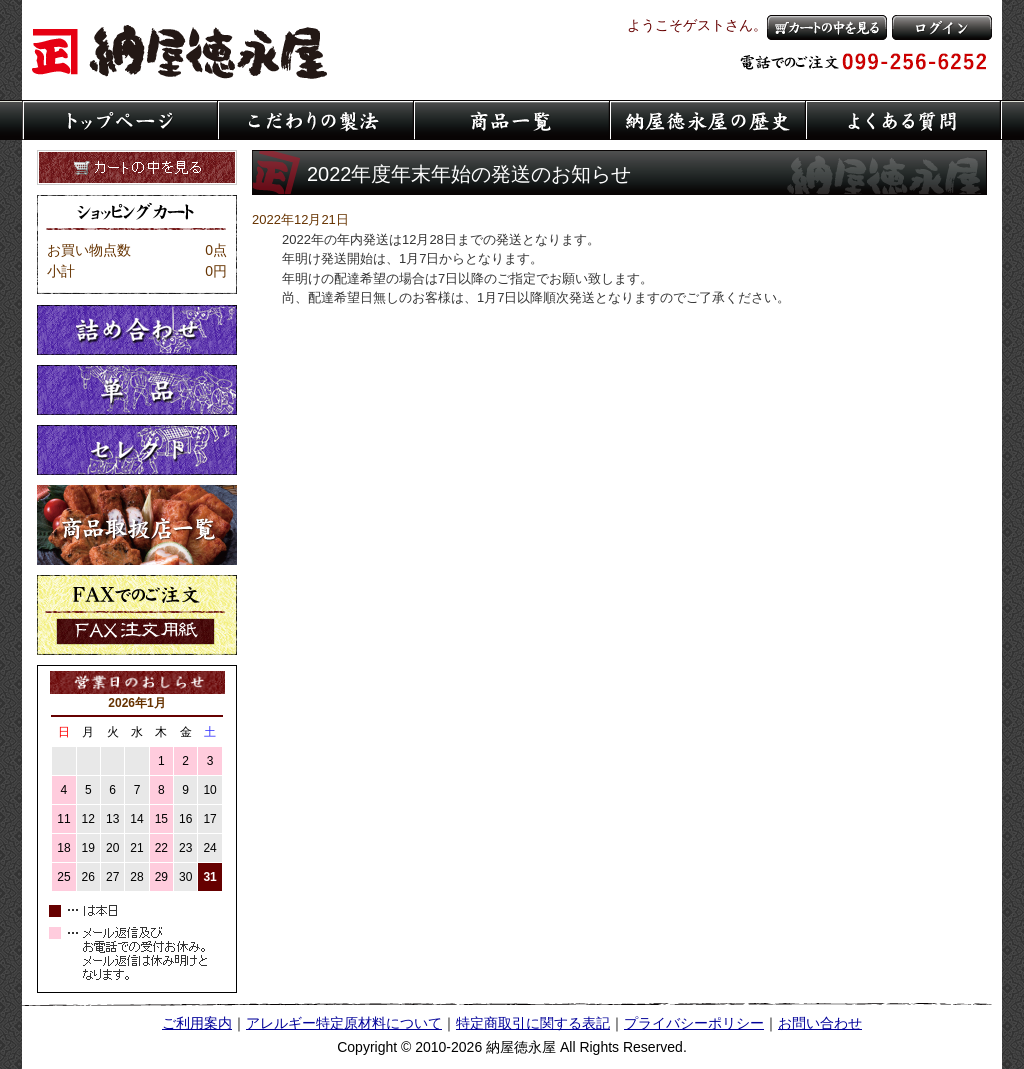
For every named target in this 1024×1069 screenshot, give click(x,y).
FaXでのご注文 (137, 615)
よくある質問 (904, 120)
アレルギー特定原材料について (344, 1023)
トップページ (120, 120)
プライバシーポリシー (694, 1023)
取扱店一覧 (137, 525)
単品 (137, 390)
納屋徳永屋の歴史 (708, 120)
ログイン (942, 27)
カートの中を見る (827, 27)
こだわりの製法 (316, 120)
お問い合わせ (820, 1023)
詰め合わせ (137, 330)
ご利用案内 (197, 1023)
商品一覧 (512, 120)
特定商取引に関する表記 (533, 1023)
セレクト (137, 450)
